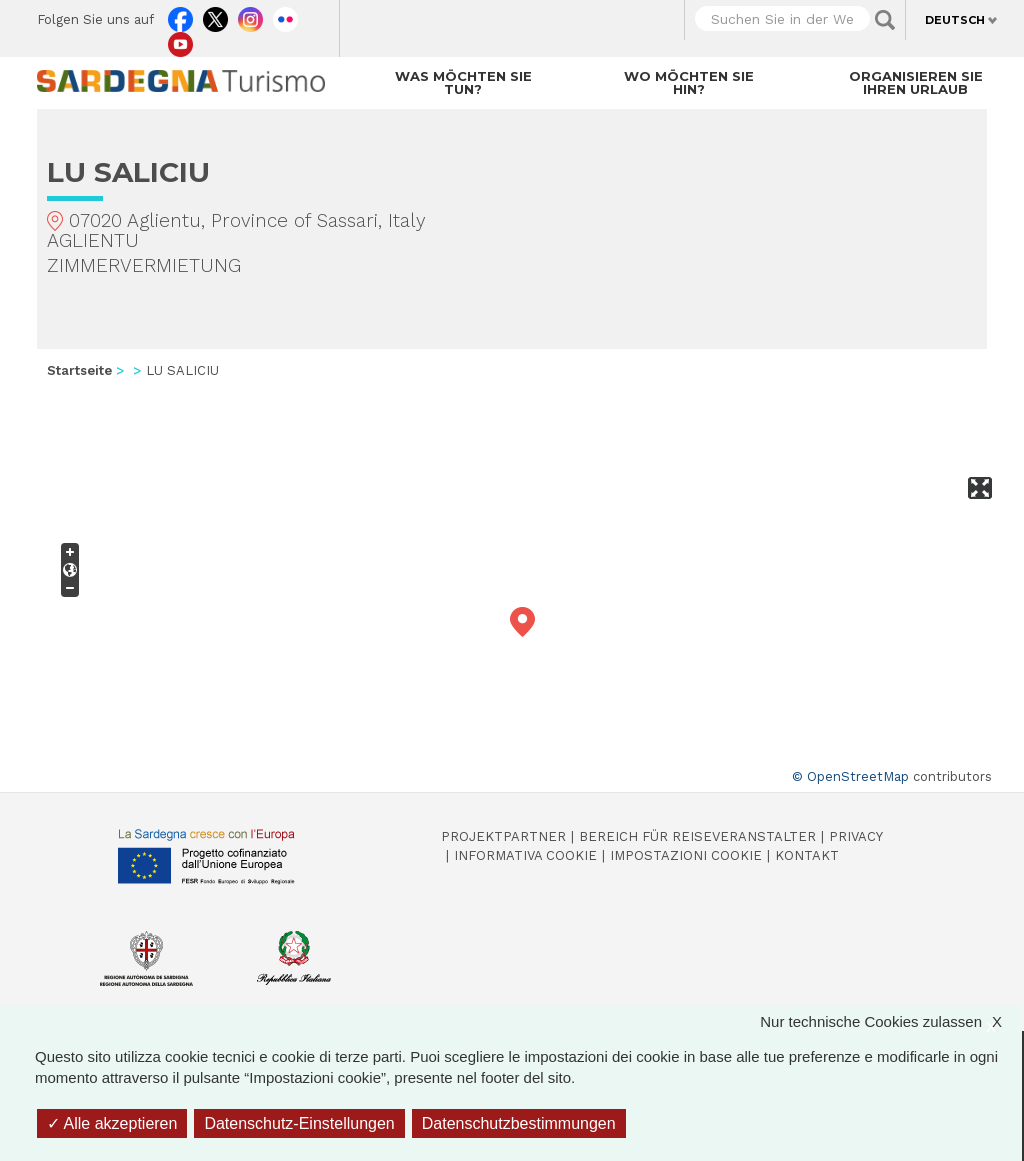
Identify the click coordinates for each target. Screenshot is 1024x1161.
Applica (885, 20)
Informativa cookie (525, 855)
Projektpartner (503, 836)
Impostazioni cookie (686, 855)
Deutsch (955, 20)
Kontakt (807, 855)
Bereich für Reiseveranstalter (697, 836)
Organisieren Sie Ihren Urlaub (916, 82)
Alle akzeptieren (112, 1123)
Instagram (250, 15)
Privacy (856, 836)
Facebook (180, 15)
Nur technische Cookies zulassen (891, 1021)
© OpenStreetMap (850, 776)
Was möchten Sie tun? (463, 82)
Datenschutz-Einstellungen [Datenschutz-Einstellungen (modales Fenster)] (299, 1123)
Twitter (215, 15)
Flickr (285, 15)
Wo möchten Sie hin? (689, 82)
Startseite (79, 370)
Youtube (180, 40)
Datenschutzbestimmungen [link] (519, 1123)
